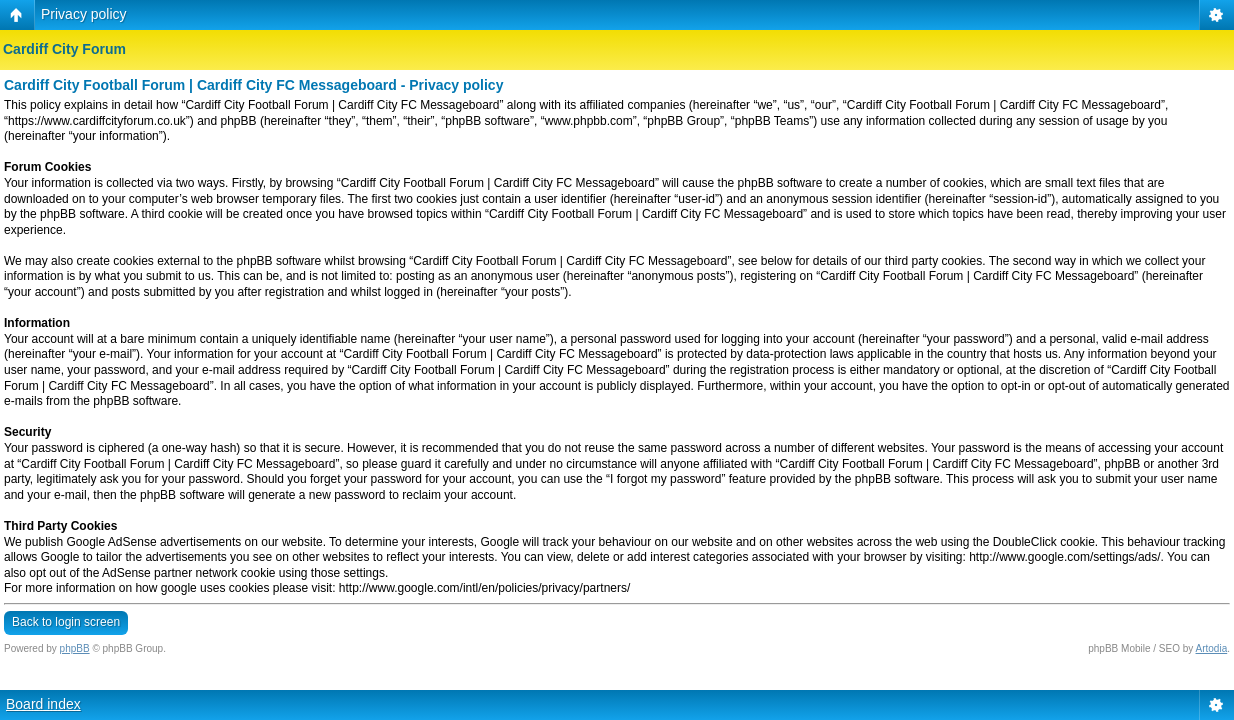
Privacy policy (84, 14)
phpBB (75, 648)
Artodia (1212, 648)
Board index (43, 704)
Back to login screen (66, 622)
